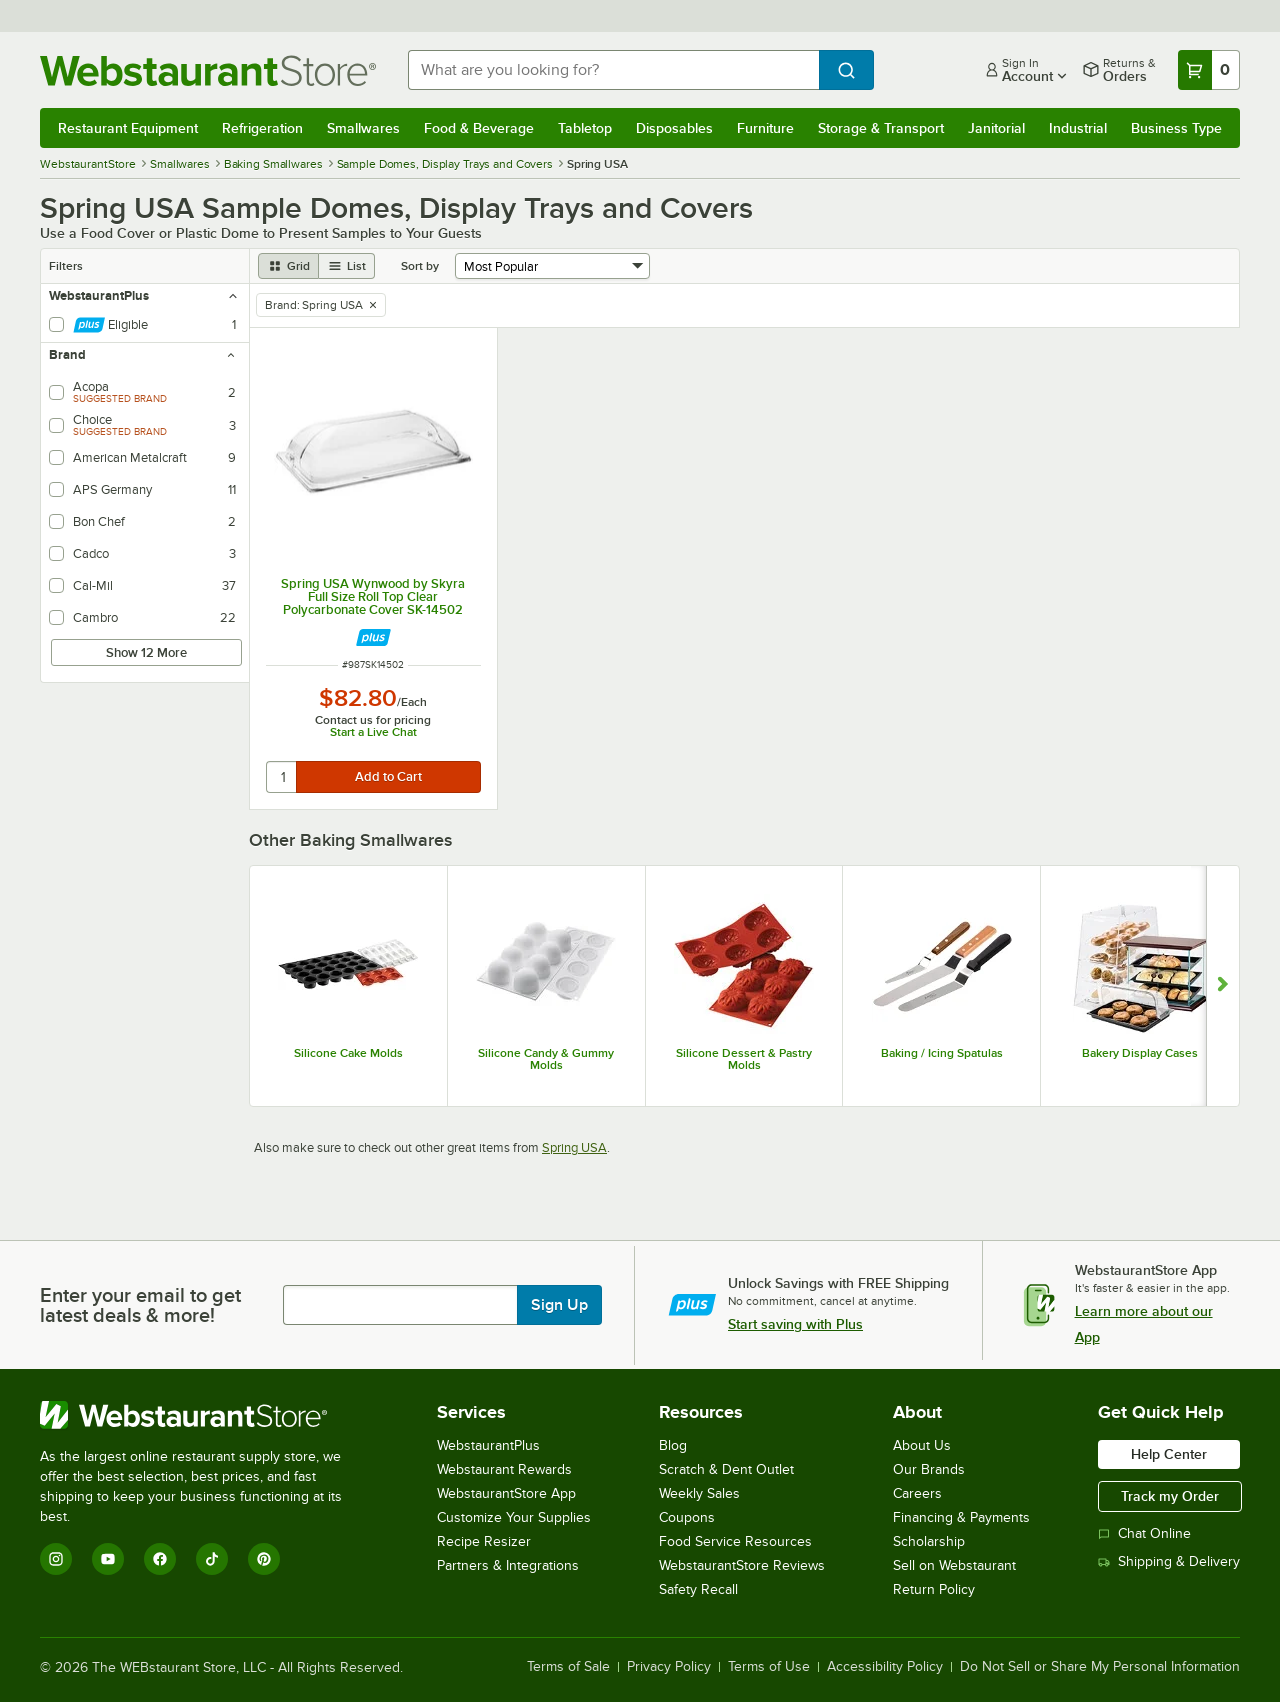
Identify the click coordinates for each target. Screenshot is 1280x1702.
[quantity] (282, 777)
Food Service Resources (735, 1541)
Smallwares (363, 128)
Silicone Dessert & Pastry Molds (744, 1059)
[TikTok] (212, 1559)
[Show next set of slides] (1222, 986)
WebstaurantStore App (506, 1493)
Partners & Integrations (508, 1565)
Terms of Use (769, 1667)
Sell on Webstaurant (954, 1565)
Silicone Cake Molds (348, 1053)
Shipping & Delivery (1169, 1561)
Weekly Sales (699, 1493)
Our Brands (929, 1469)
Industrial (1078, 128)
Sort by (420, 266)
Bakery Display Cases (1140, 1053)
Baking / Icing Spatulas (942, 1053)
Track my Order (1170, 1496)
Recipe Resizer (484, 1541)
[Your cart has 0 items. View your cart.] (1209, 70)
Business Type (1176, 128)
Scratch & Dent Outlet (726, 1469)
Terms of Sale (568, 1667)
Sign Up (559, 1305)
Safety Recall (698, 1589)
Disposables (674, 128)
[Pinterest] (264, 1559)
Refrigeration (262, 128)
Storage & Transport (881, 128)
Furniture (765, 128)
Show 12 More (146, 652)
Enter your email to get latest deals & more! (140, 1305)
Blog (673, 1445)
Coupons (687, 1517)
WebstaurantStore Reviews (742, 1565)
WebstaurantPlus (488, 1445)
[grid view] (288, 266)
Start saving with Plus (795, 1324)
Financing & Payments (961, 1517)
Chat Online (1144, 1533)
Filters (66, 266)
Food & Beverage (479, 128)
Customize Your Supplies (514, 1517)
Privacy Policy (669, 1667)
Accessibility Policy (885, 1667)
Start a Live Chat (373, 732)
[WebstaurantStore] (204, 1415)
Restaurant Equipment (128, 128)
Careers (917, 1493)
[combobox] (613, 70)
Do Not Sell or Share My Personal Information (1100, 1667)
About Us (922, 1445)
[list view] (347, 266)
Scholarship (929, 1541)
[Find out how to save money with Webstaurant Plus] (373, 637)
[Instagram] (56, 1559)
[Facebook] (160, 1559)
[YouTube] (108, 1559)
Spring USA (574, 1147)
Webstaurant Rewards (504, 1469)
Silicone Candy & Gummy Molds (546, 1059)
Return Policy (934, 1589)
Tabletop (585, 128)
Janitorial (996, 128)
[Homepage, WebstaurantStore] (208, 70)
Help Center (1169, 1454)
